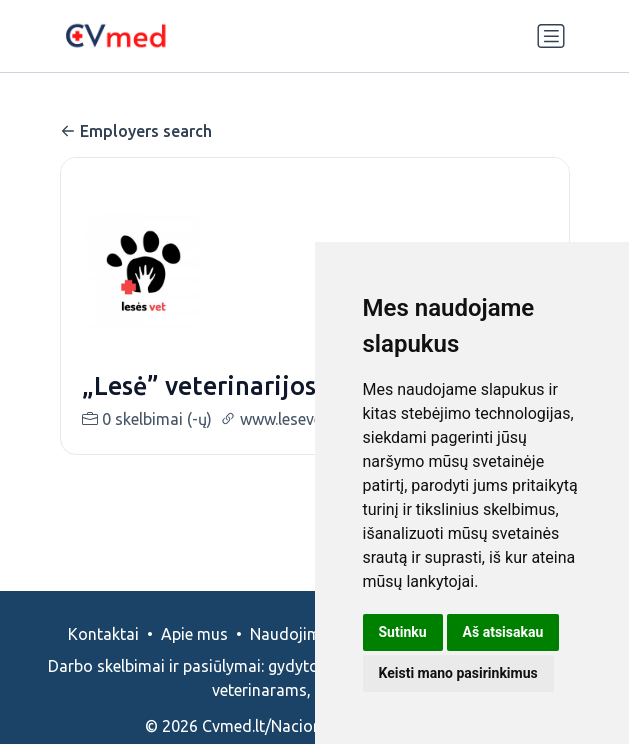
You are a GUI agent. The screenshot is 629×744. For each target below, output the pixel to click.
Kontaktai (103, 634)
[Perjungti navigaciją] (551, 36)
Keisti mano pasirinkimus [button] (458, 673)
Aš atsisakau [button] (503, 632)
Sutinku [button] (403, 632)
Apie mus (194, 634)
